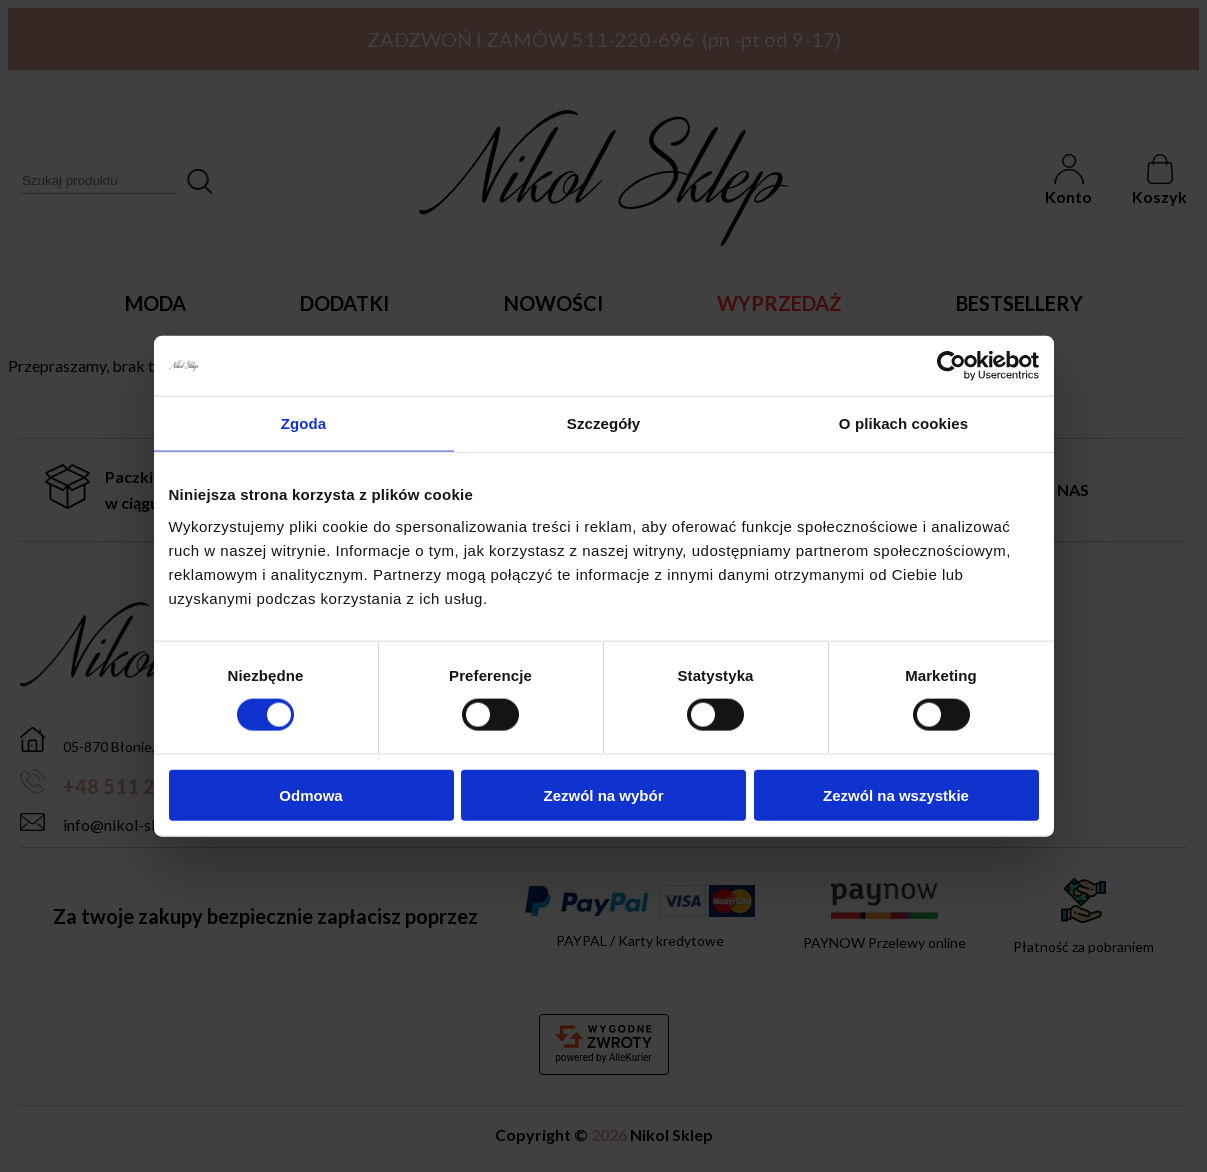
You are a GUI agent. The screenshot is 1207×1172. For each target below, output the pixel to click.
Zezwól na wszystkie (896, 794)
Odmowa (310, 794)
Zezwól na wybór (603, 794)
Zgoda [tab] (304, 423)
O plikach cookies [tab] (903, 423)
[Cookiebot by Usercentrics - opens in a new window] (951, 366)
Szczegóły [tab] (603, 423)
